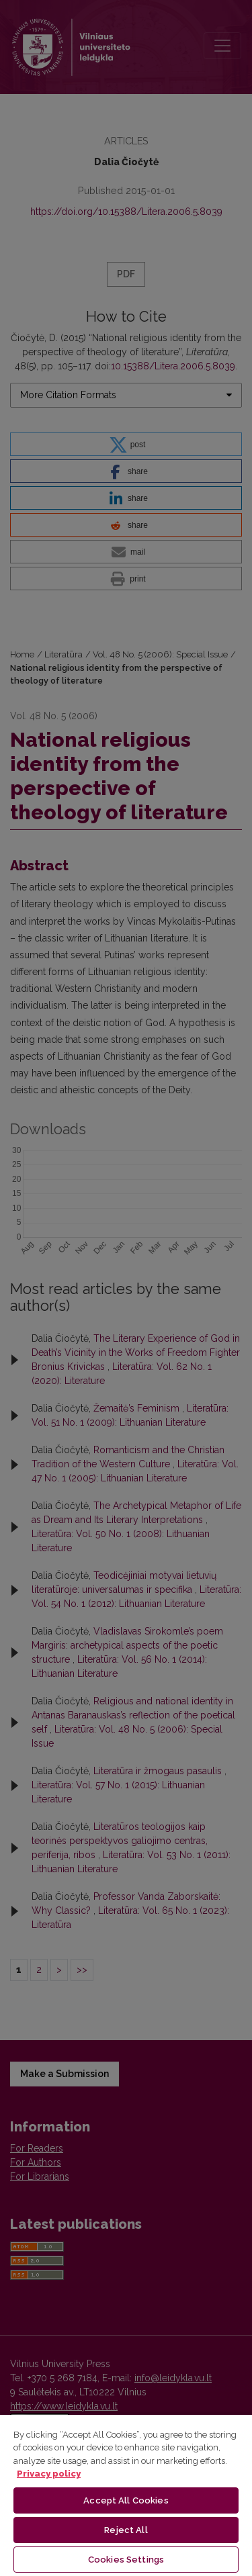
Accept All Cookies (125, 2500)
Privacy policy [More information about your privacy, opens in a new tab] (49, 2474)
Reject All (125, 2530)
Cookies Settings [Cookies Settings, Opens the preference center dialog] (126, 2560)
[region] (126, 2494)
